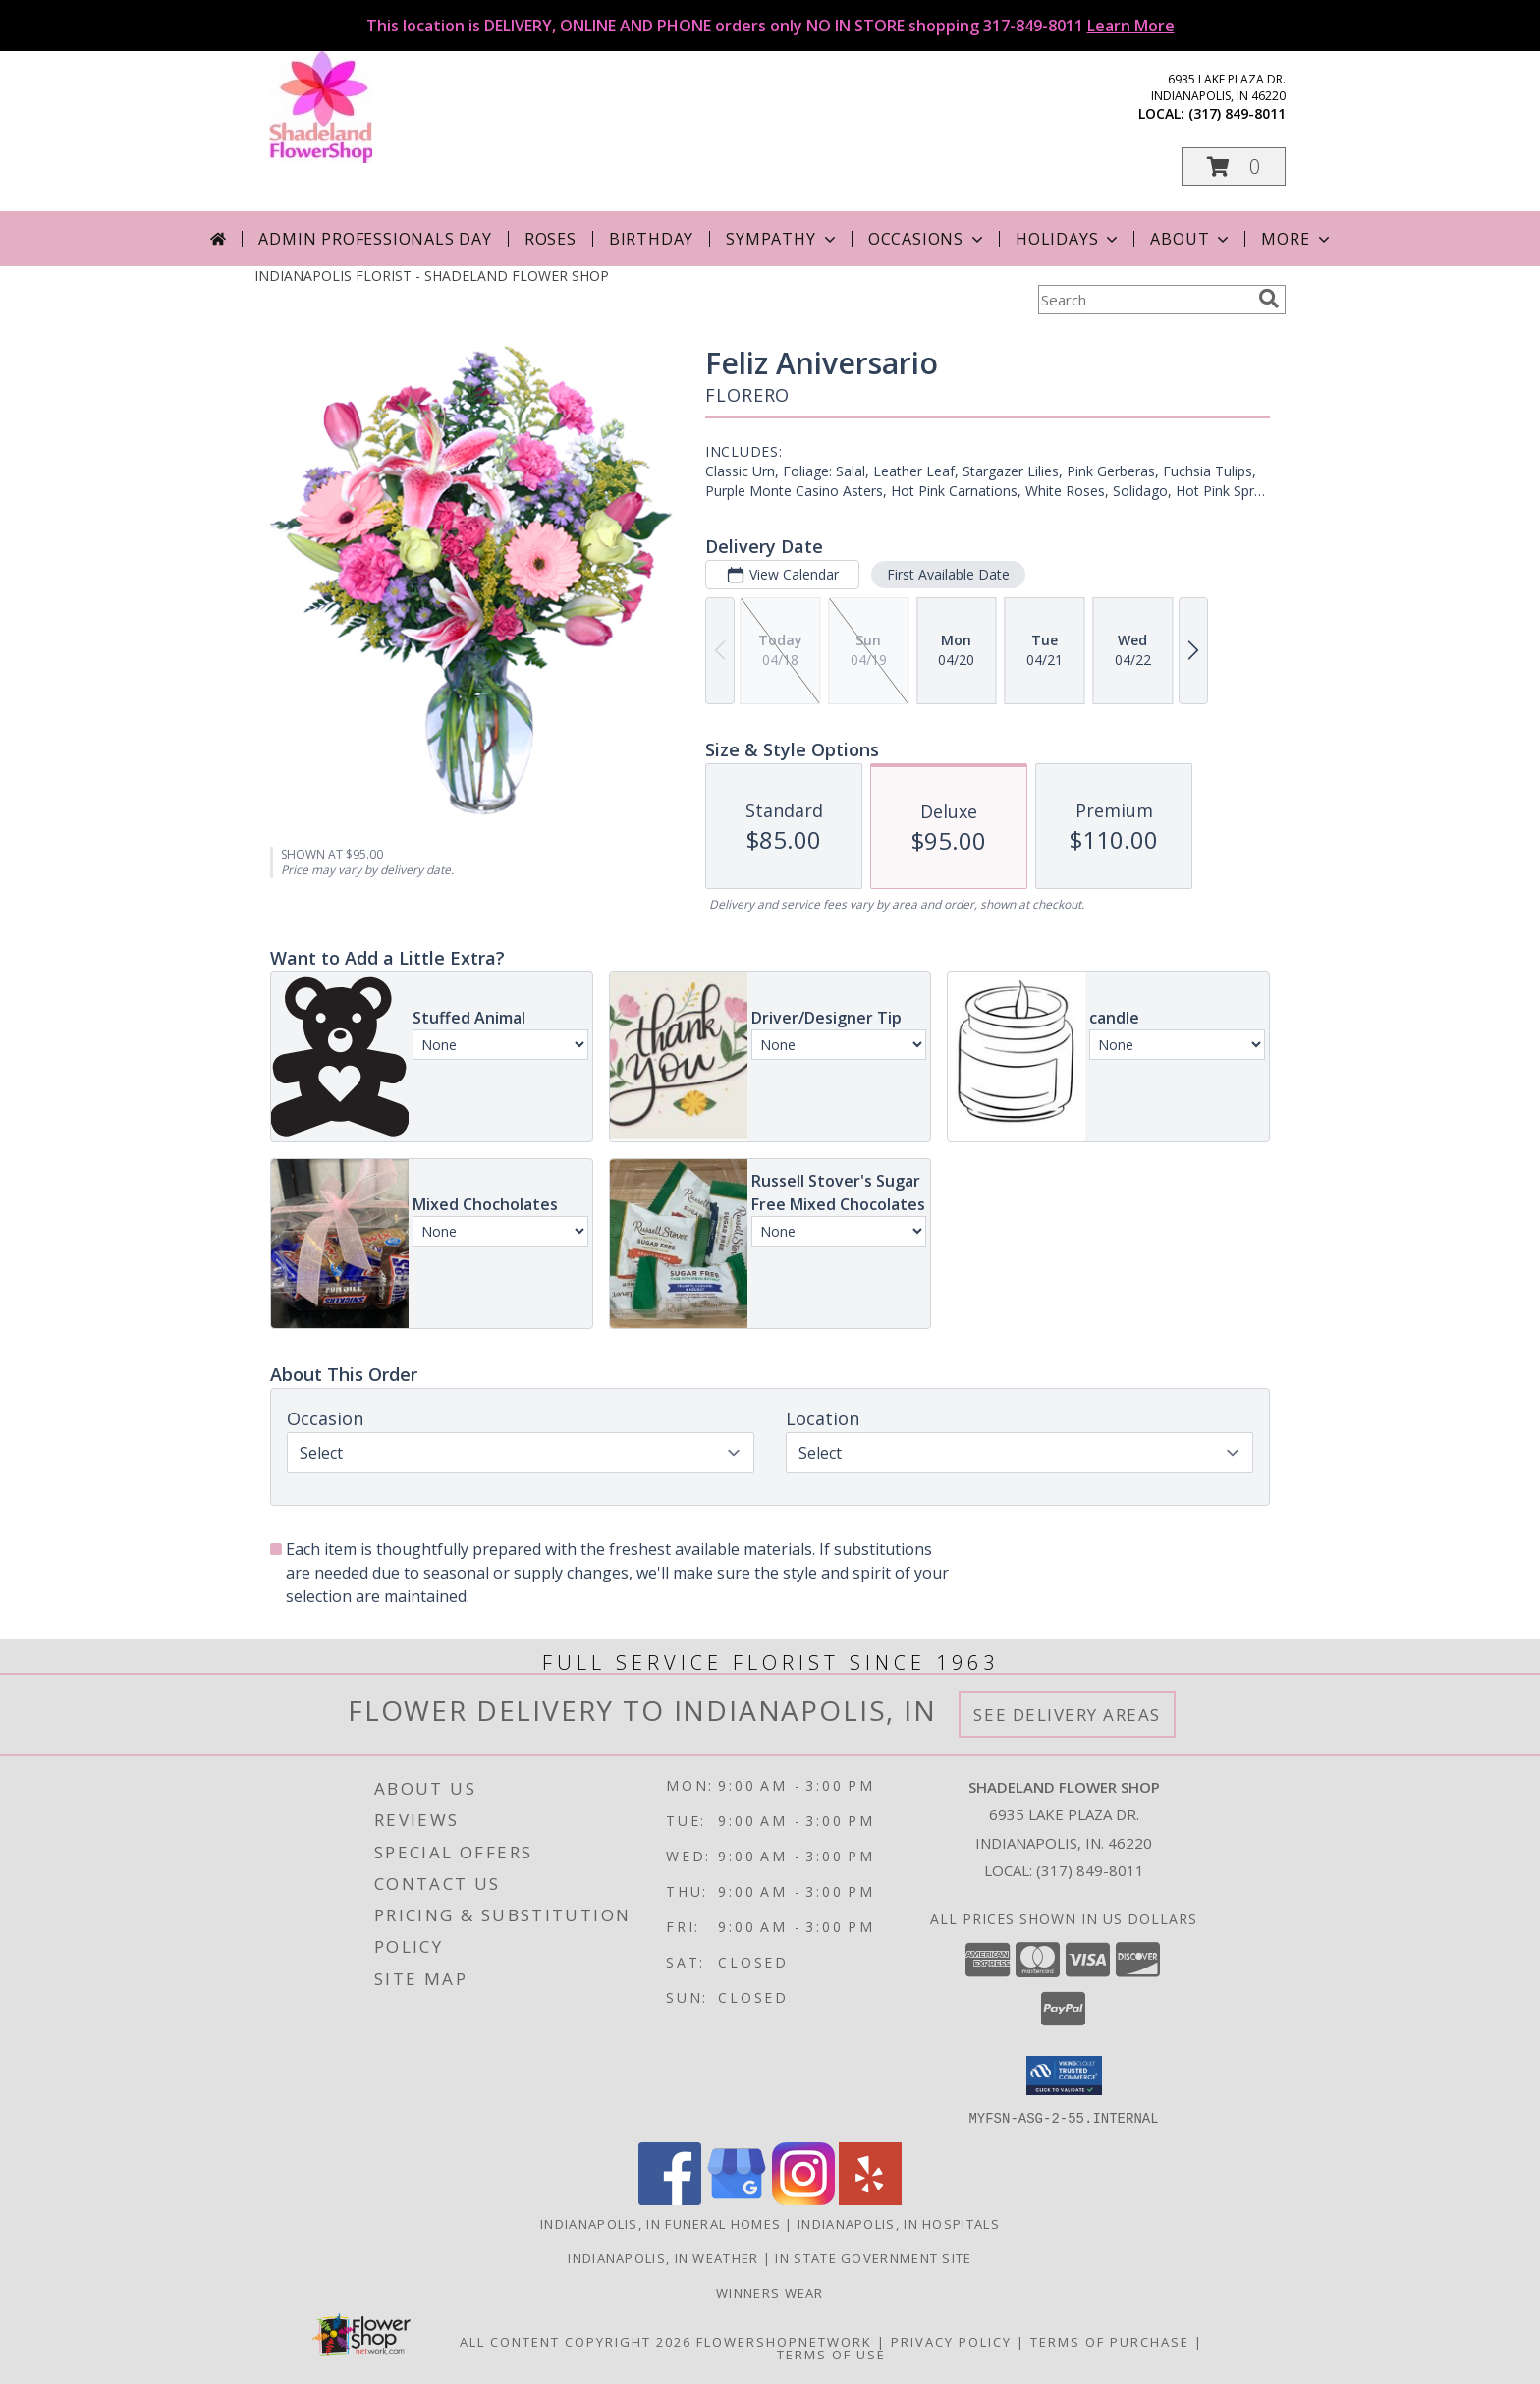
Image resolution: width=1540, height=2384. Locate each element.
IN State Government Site (873, 2257)
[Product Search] (1144, 299)
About (1191, 238)
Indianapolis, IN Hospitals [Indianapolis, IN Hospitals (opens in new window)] (899, 2223)
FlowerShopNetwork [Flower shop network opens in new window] (784, 2341)
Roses (550, 238)
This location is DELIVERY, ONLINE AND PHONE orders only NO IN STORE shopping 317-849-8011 (770, 25)
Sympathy (782, 238)
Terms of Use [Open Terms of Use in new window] (831, 2353)
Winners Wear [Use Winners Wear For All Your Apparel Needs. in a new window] (770, 2292)
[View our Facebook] (669, 2199)
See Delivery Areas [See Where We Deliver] (1067, 1714)
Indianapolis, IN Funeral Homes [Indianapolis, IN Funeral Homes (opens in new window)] (660, 2223)
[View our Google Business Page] (736, 2199)
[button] (1234, 166)
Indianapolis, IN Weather (663, 2257)
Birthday (651, 238)
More (1297, 238)
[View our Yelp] (870, 2199)
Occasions (927, 238)
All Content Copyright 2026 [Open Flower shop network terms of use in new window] (575, 2341)
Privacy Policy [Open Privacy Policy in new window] (951, 2341)
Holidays (1069, 238)
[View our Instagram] (803, 2199)
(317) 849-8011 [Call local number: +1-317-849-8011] (1237, 113)
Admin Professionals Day (374, 238)
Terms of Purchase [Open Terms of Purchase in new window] (1109, 2341)
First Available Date (948, 574)
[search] (1269, 298)
